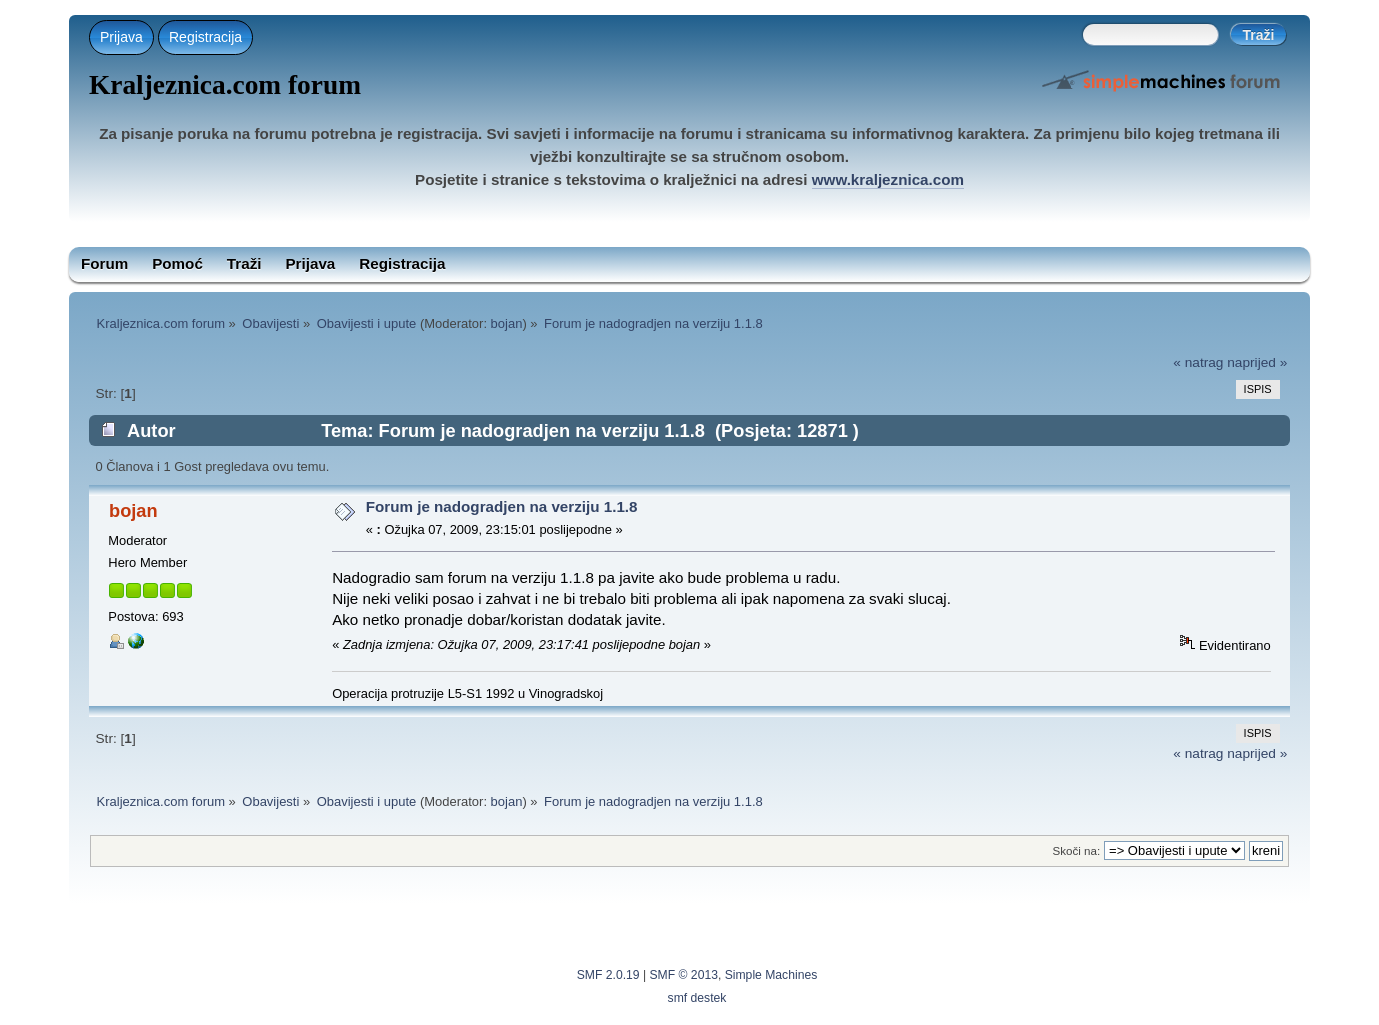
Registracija (205, 37)
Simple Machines (771, 975)
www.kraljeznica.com (888, 179)
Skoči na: (1077, 850)
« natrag (1198, 362)
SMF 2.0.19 (608, 975)
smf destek (697, 998)
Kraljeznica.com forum (225, 85)
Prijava (121, 37)
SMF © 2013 (684, 975)
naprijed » (1257, 362)
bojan (507, 323)
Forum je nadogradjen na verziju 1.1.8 (502, 506)
